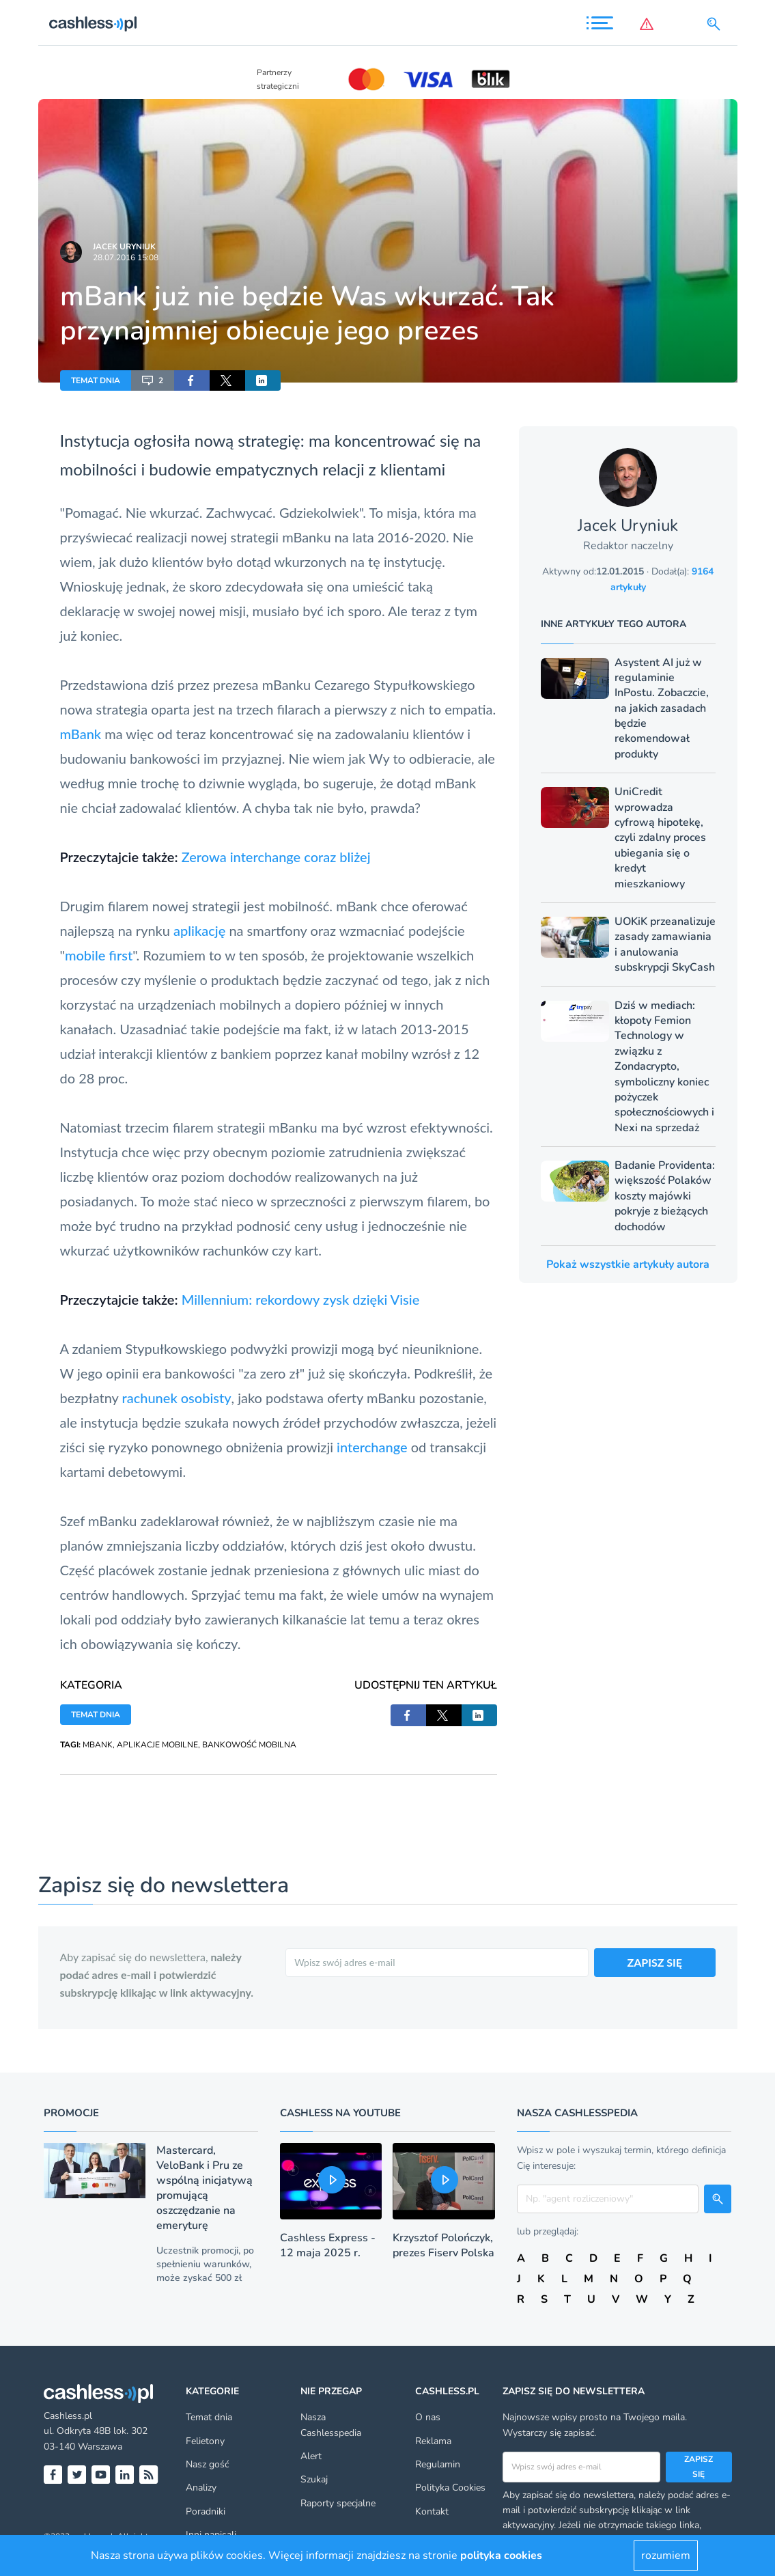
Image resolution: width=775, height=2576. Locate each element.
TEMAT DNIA (95, 380)
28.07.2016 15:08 (125, 257)
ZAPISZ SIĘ (655, 1962)
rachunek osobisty (176, 1397)
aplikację (199, 930)
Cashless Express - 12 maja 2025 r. (328, 2245)
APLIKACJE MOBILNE (157, 1744)
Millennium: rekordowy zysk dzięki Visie (301, 1299)
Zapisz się (698, 2467)
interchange (372, 1447)
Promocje (71, 2113)
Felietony (205, 2441)
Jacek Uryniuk (124, 246)
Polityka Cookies (450, 2487)
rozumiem (665, 2555)
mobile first (98, 955)
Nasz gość (207, 2464)
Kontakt (432, 2511)
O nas (427, 2417)
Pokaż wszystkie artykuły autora (627, 1264)
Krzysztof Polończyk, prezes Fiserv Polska (443, 2245)
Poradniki (205, 2511)
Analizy (201, 2487)
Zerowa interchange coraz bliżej (276, 856)
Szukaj (314, 2479)
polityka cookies (501, 2555)
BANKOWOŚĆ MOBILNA (249, 1744)
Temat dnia (209, 2417)
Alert (311, 2456)
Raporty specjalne (338, 2503)
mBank (81, 733)
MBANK (98, 1744)
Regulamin (437, 2464)
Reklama (433, 2441)
